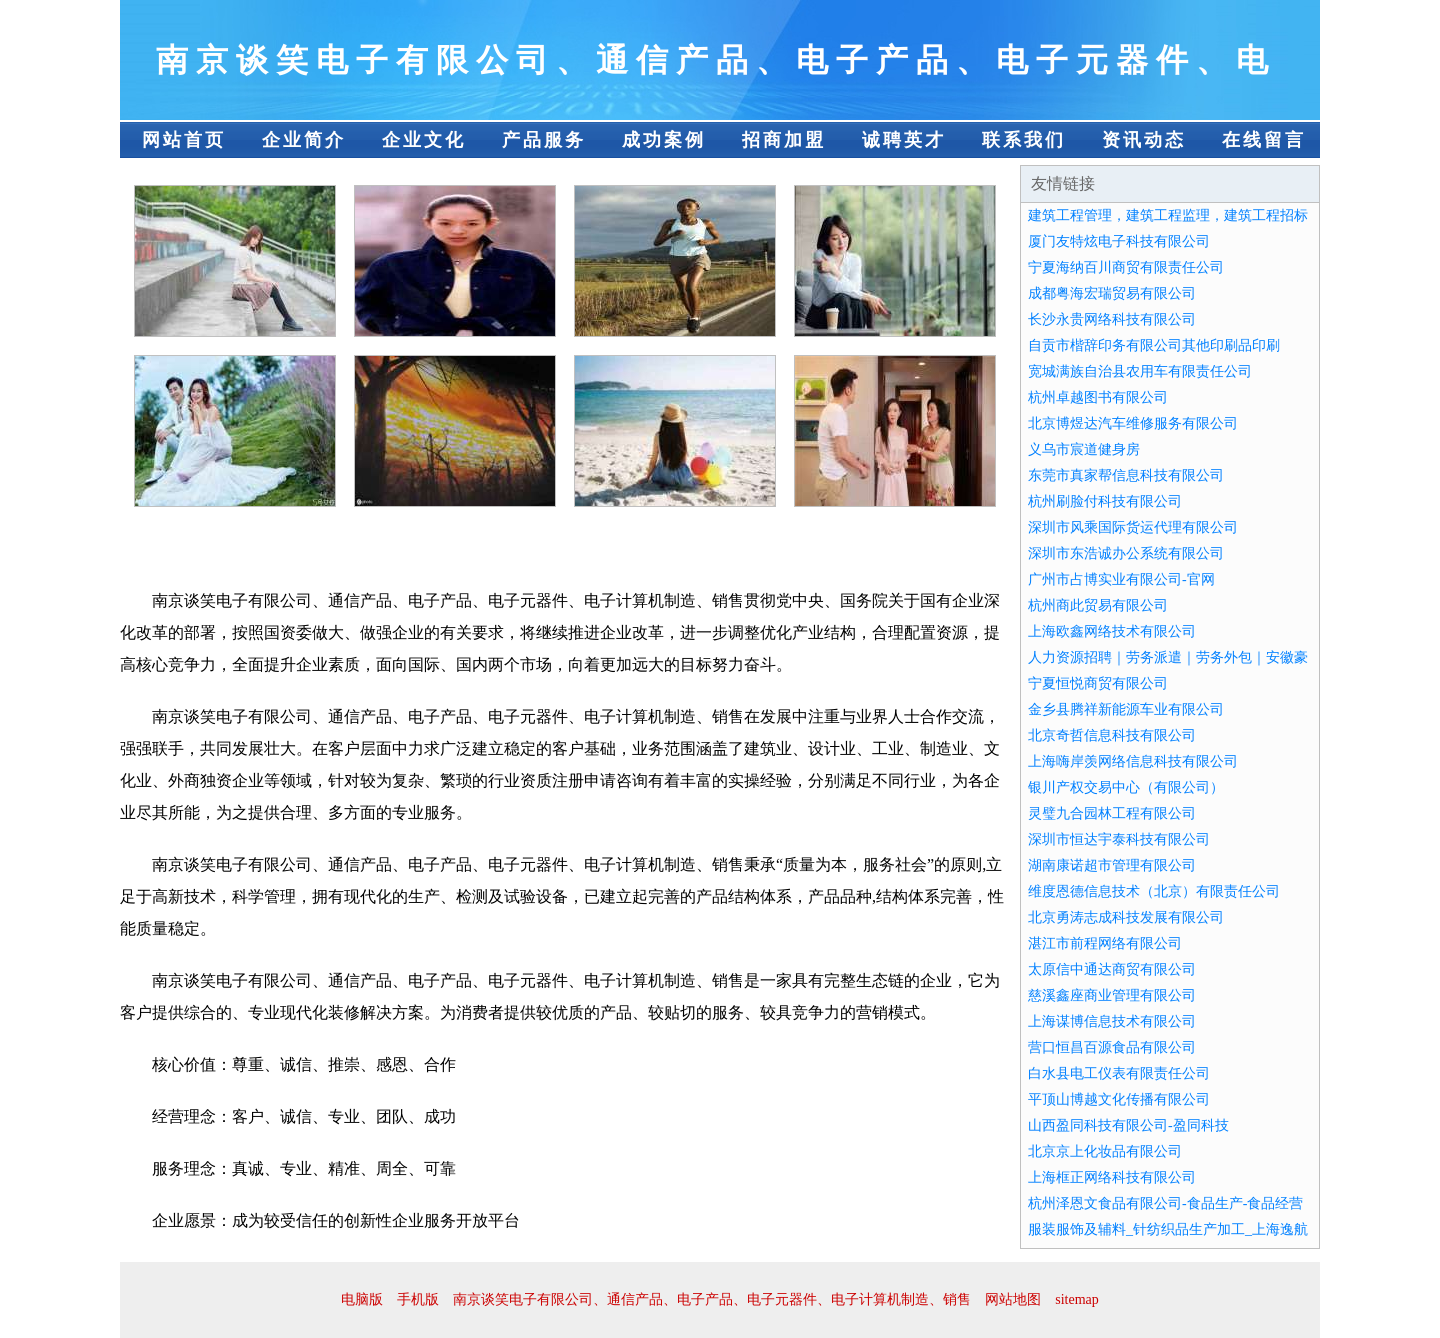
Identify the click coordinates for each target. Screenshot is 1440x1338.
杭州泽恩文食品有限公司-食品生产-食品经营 (1165, 1203)
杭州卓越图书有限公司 (1098, 397)
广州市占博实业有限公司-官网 (1121, 579)
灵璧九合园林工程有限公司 (1112, 813)
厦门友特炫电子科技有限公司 (1119, 241)
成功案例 (664, 140)
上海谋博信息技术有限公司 (1112, 1021)
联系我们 (1024, 140)
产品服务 (544, 140)
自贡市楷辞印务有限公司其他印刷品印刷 (1154, 345)
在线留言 (1264, 140)
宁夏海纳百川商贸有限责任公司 (1126, 267)
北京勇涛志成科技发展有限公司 (1126, 917)
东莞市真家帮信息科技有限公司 (1126, 475)
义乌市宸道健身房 (1084, 449)
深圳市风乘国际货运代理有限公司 (1133, 527)
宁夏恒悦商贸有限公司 (1098, 683)
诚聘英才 (904, 140)
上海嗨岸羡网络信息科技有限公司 (1133, 761)
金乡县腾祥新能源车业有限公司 (1126, 709)
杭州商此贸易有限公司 (1098, 605)
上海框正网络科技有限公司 (1112, 1177)
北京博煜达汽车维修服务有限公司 (1133, 423)
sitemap (1077, 1299)
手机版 (418, 1299)
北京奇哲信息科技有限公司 (1112, 735)
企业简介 (304, 140)
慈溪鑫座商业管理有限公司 (1112, 995)
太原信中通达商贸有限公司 (1112, 969)
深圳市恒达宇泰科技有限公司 (1119, 839)
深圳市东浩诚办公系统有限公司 (1126, 553)
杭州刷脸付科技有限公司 (1105, 501)
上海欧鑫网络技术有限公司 (1112, 631)
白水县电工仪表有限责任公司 (1119, 1073)
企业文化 (424, 140)
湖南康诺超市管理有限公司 (1112, 865)
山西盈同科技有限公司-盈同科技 (1128, 1125)
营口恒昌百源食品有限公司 (1112, 1047)
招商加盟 (784, 140)
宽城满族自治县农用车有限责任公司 (1140, 371)
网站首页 (184, 140)
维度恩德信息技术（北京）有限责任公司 (1154, 891)
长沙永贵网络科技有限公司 (1112, 319)
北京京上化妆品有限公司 (1105, 1151)
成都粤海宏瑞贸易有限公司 (1112, 293)
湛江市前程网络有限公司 (1105, 943)
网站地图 (1013, 1299)
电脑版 (362, 1299)
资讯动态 (1144, 140)
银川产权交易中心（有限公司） (1126, 787)
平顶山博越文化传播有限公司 (1119, 1099)
